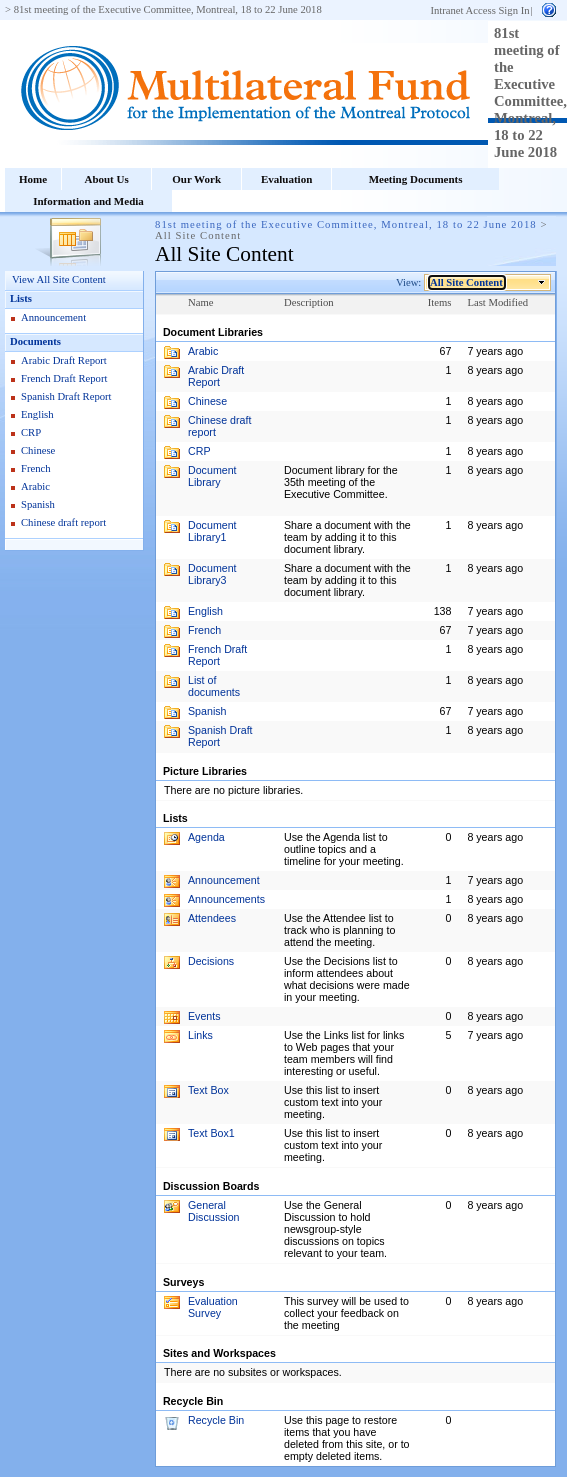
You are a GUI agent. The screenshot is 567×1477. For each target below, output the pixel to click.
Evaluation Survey (213, 1307)
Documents (35, 341)
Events (204, 1016)
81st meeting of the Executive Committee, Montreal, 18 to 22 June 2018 (168, 9)
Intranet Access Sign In (479, 10)
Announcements (226, 899)
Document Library (212, 476)
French (36, 468)
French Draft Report (64, 378)
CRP (31, 432)
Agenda (206, 837)
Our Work (196, 179)
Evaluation (286, 179)
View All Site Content (59, 279)
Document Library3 (212, 574)
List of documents (214, 686)
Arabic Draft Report (64, 360)
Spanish (38, 504)
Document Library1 (212, 531)
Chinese (38, 450)
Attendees (212, 918)
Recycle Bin (216, 1420)
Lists (21, 298)
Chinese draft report (63, 522)
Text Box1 (211, 1133)
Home (33, 179)
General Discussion (214, 1211)
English (37, 414)
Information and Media (88, 201)
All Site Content (467, 282)
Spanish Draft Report (66, 396)
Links (200, 1035)
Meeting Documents (416, 179)
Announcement (53, 317)
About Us (106, 179)
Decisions (211, 961)
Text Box (208, 1090)
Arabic (35, 486)
